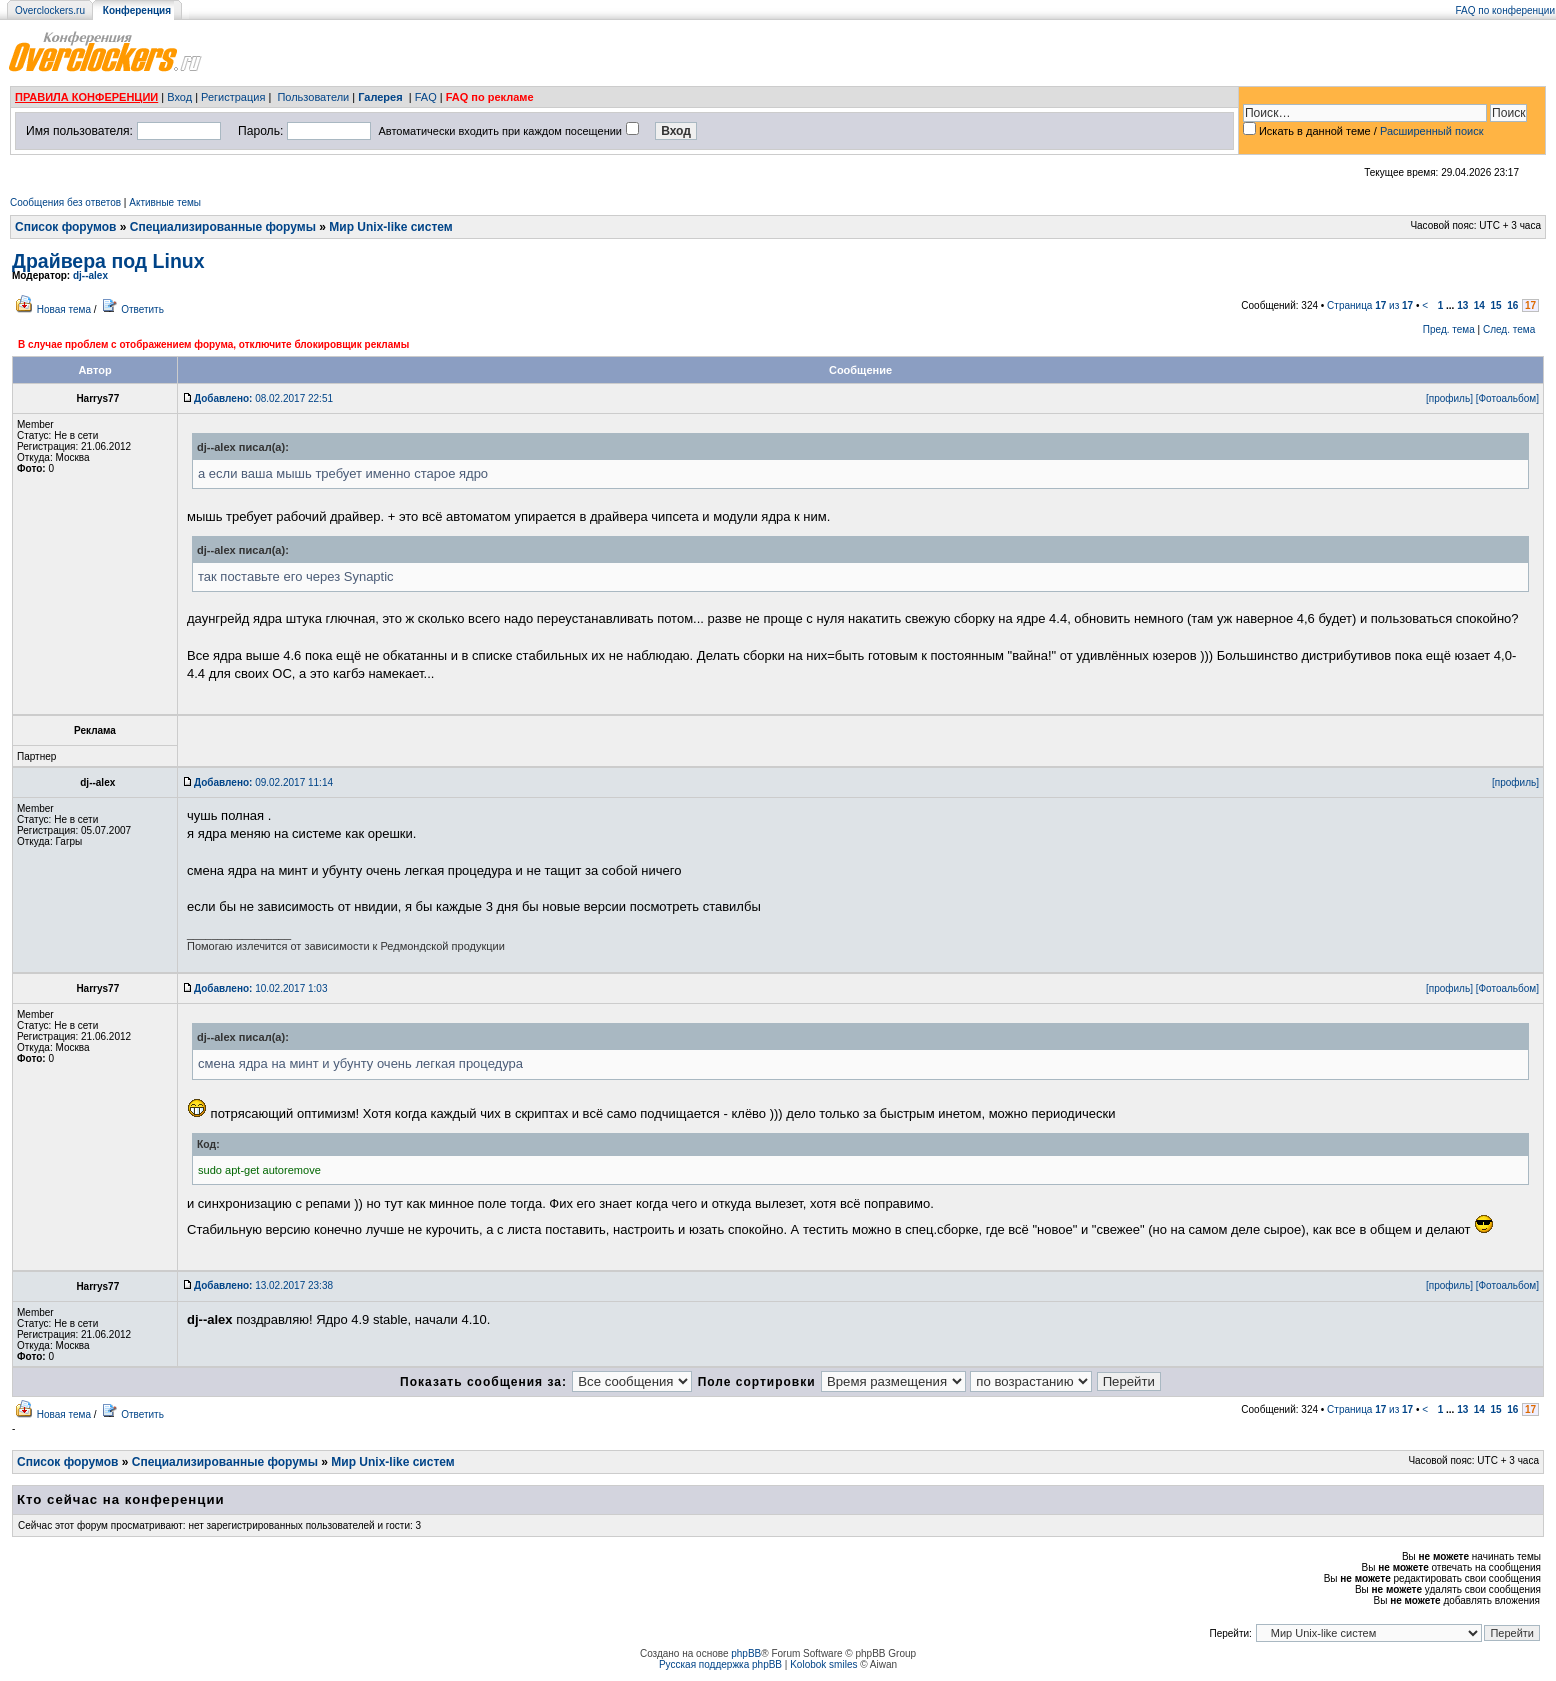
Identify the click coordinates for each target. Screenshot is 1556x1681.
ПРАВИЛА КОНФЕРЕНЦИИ (86, 97)
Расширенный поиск (1432, 131)
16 (1512, 305)
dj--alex (90, 275)
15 (1496, 305)
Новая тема (64, 309)
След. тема (1509, 329)
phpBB (746, 1653)
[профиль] (1449, 398)
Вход (179, 97)
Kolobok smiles (823, 1664)
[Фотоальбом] (1507, 398)
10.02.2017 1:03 (260, 988)
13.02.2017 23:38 (263, 1285)
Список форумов (65, 227)
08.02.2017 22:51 (263, 398)
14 (1479, 305)
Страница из (1370, 305)
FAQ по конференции (1505, 10)
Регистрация (233, 97)
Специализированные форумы (223, 227)
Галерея (380, 97)
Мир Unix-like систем (390, 227)
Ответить (142, 309)
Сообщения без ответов (65, 202)
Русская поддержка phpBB (720, 1664)
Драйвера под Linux (108, 261)
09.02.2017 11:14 (263, 782)
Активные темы (165, 202)
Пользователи (313, 97)
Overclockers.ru (50, 10)
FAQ (426, 97)
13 (1462, 305)
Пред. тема (1449, 329)
